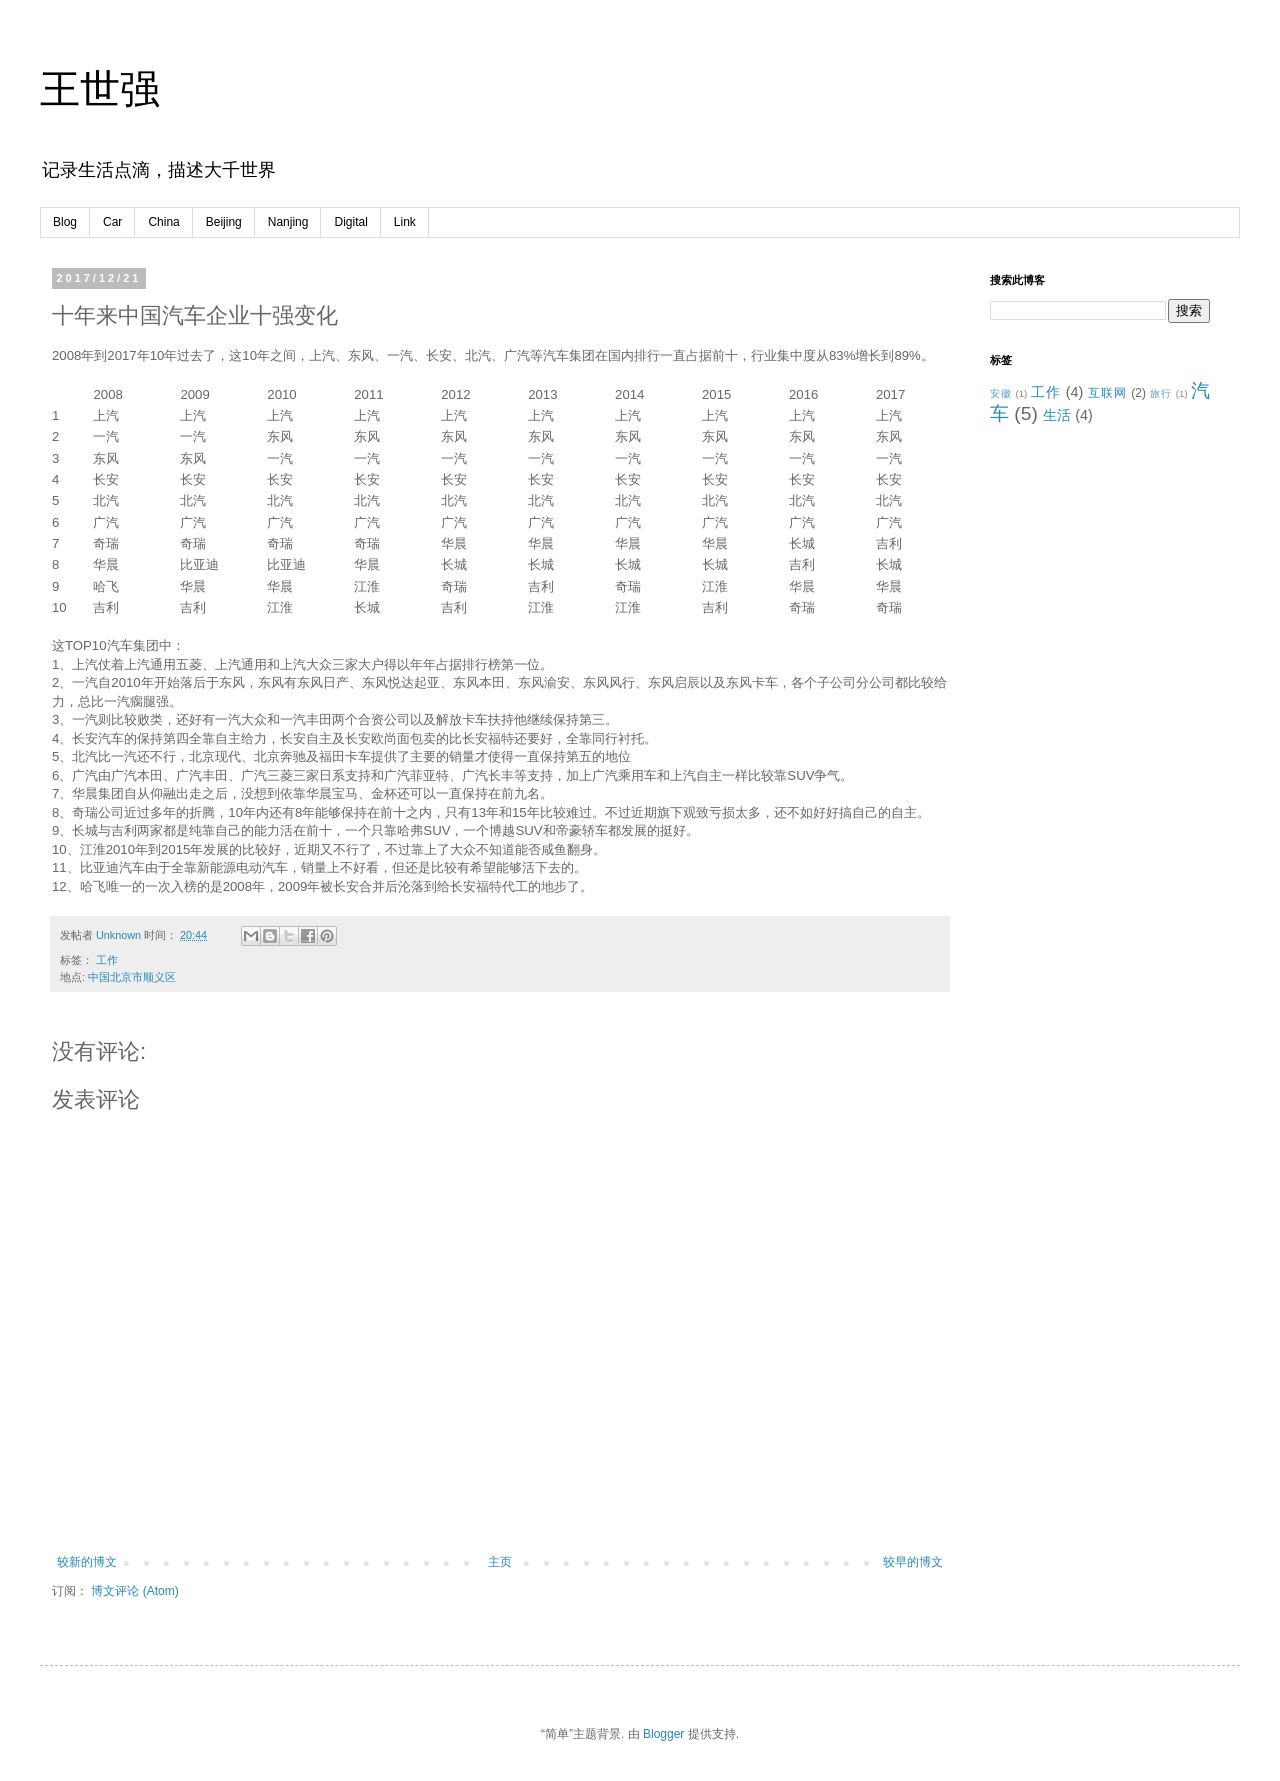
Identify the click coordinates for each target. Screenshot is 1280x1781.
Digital (350, 222)
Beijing (224, 222)
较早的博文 (913, 1562)
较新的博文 (87, 1562)
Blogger (663, 1734)
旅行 (1161, 393)
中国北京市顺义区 (132, 977)
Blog (65, 222)
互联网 (1107, 393)
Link (405, 222)
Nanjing (288, 222)
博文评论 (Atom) (134, 1591)
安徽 (1001, 393)
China (163, 222)
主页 (500, 1562)
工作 (107, 960)
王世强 (100, 89)
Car (112, 222)
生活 (1057, 415)
